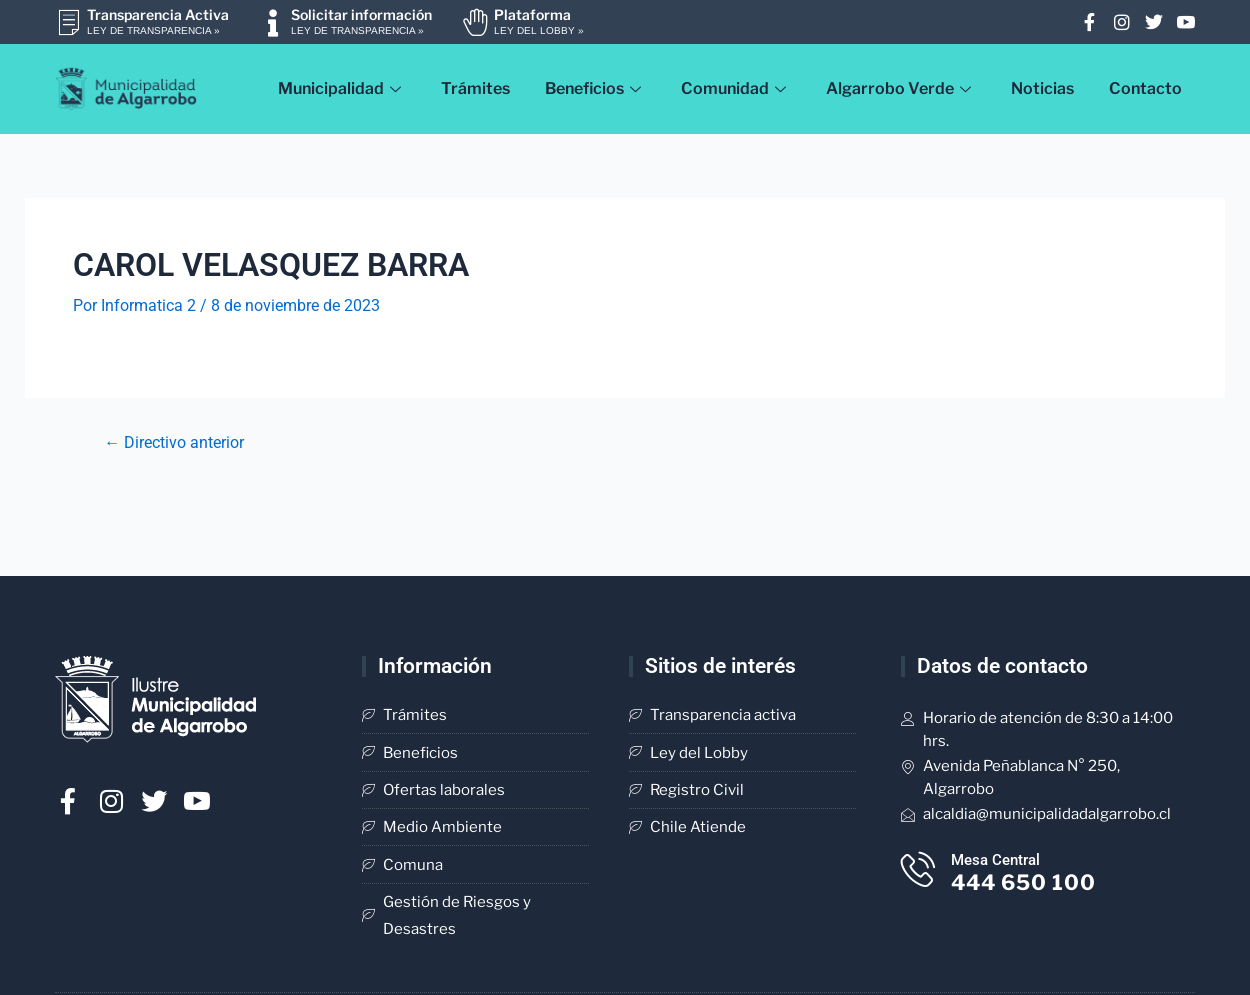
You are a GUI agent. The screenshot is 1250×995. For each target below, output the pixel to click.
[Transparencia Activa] (68, 22)
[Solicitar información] (272, 22)
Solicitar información (361, 14)
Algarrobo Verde (901, 88)
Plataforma (532, 14)
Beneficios (595, 88)
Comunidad (736, 88)
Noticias (1042, 88)
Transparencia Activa (158, 14)
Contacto (1145, 88)
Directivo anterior (174, 443)
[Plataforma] (475, 22)
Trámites (475, 88)
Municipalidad (342, 88)
